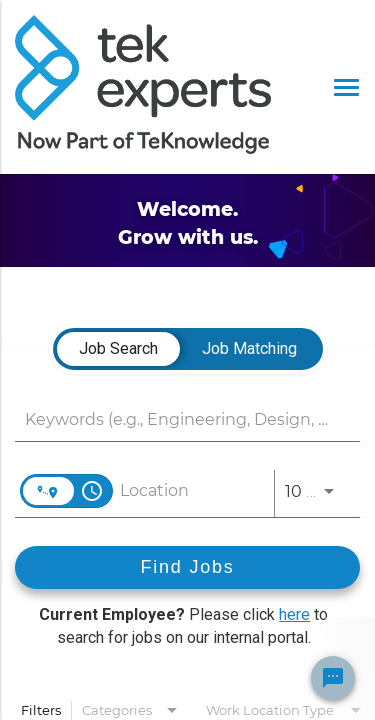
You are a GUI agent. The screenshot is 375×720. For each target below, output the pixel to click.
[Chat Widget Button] (333, 678)
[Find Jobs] (187, 567)
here (294, 614)
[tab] (118, 349)
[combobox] (177, 419)
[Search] (187, 567)
